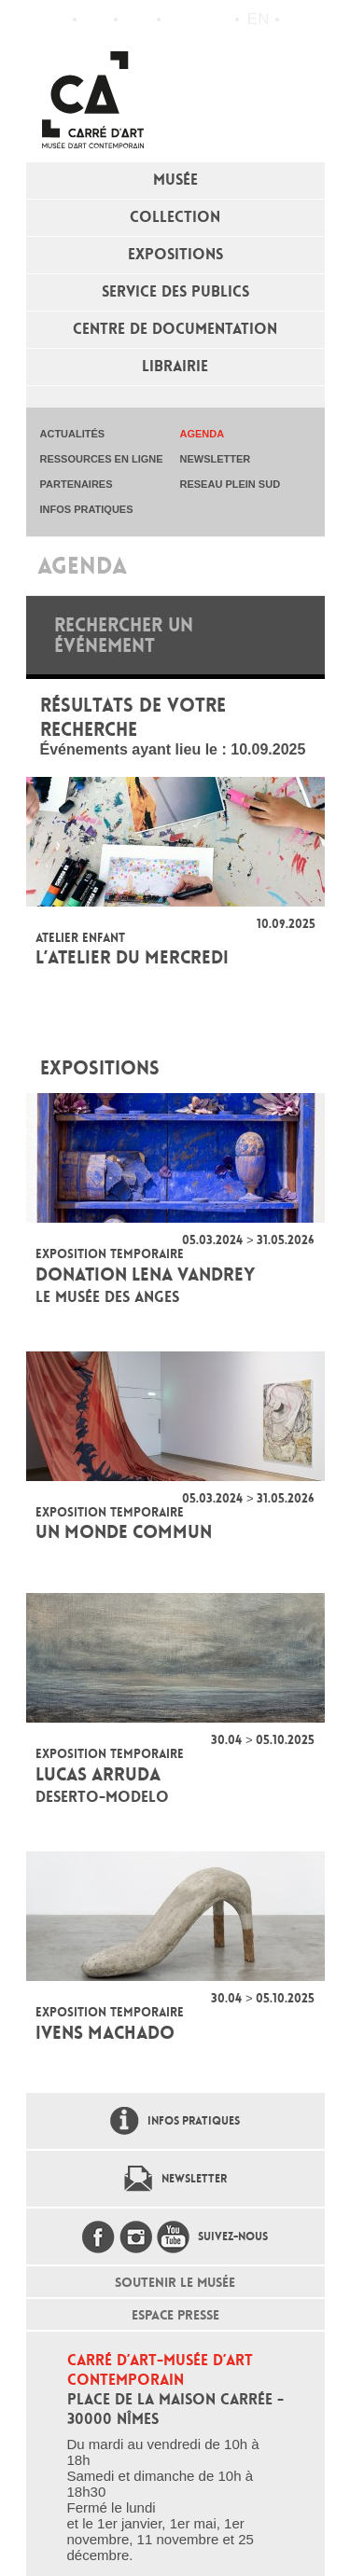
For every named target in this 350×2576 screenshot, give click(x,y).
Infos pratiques (137, 19)
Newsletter (194, 2178)
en (258, 19)
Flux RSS (179, 20)
